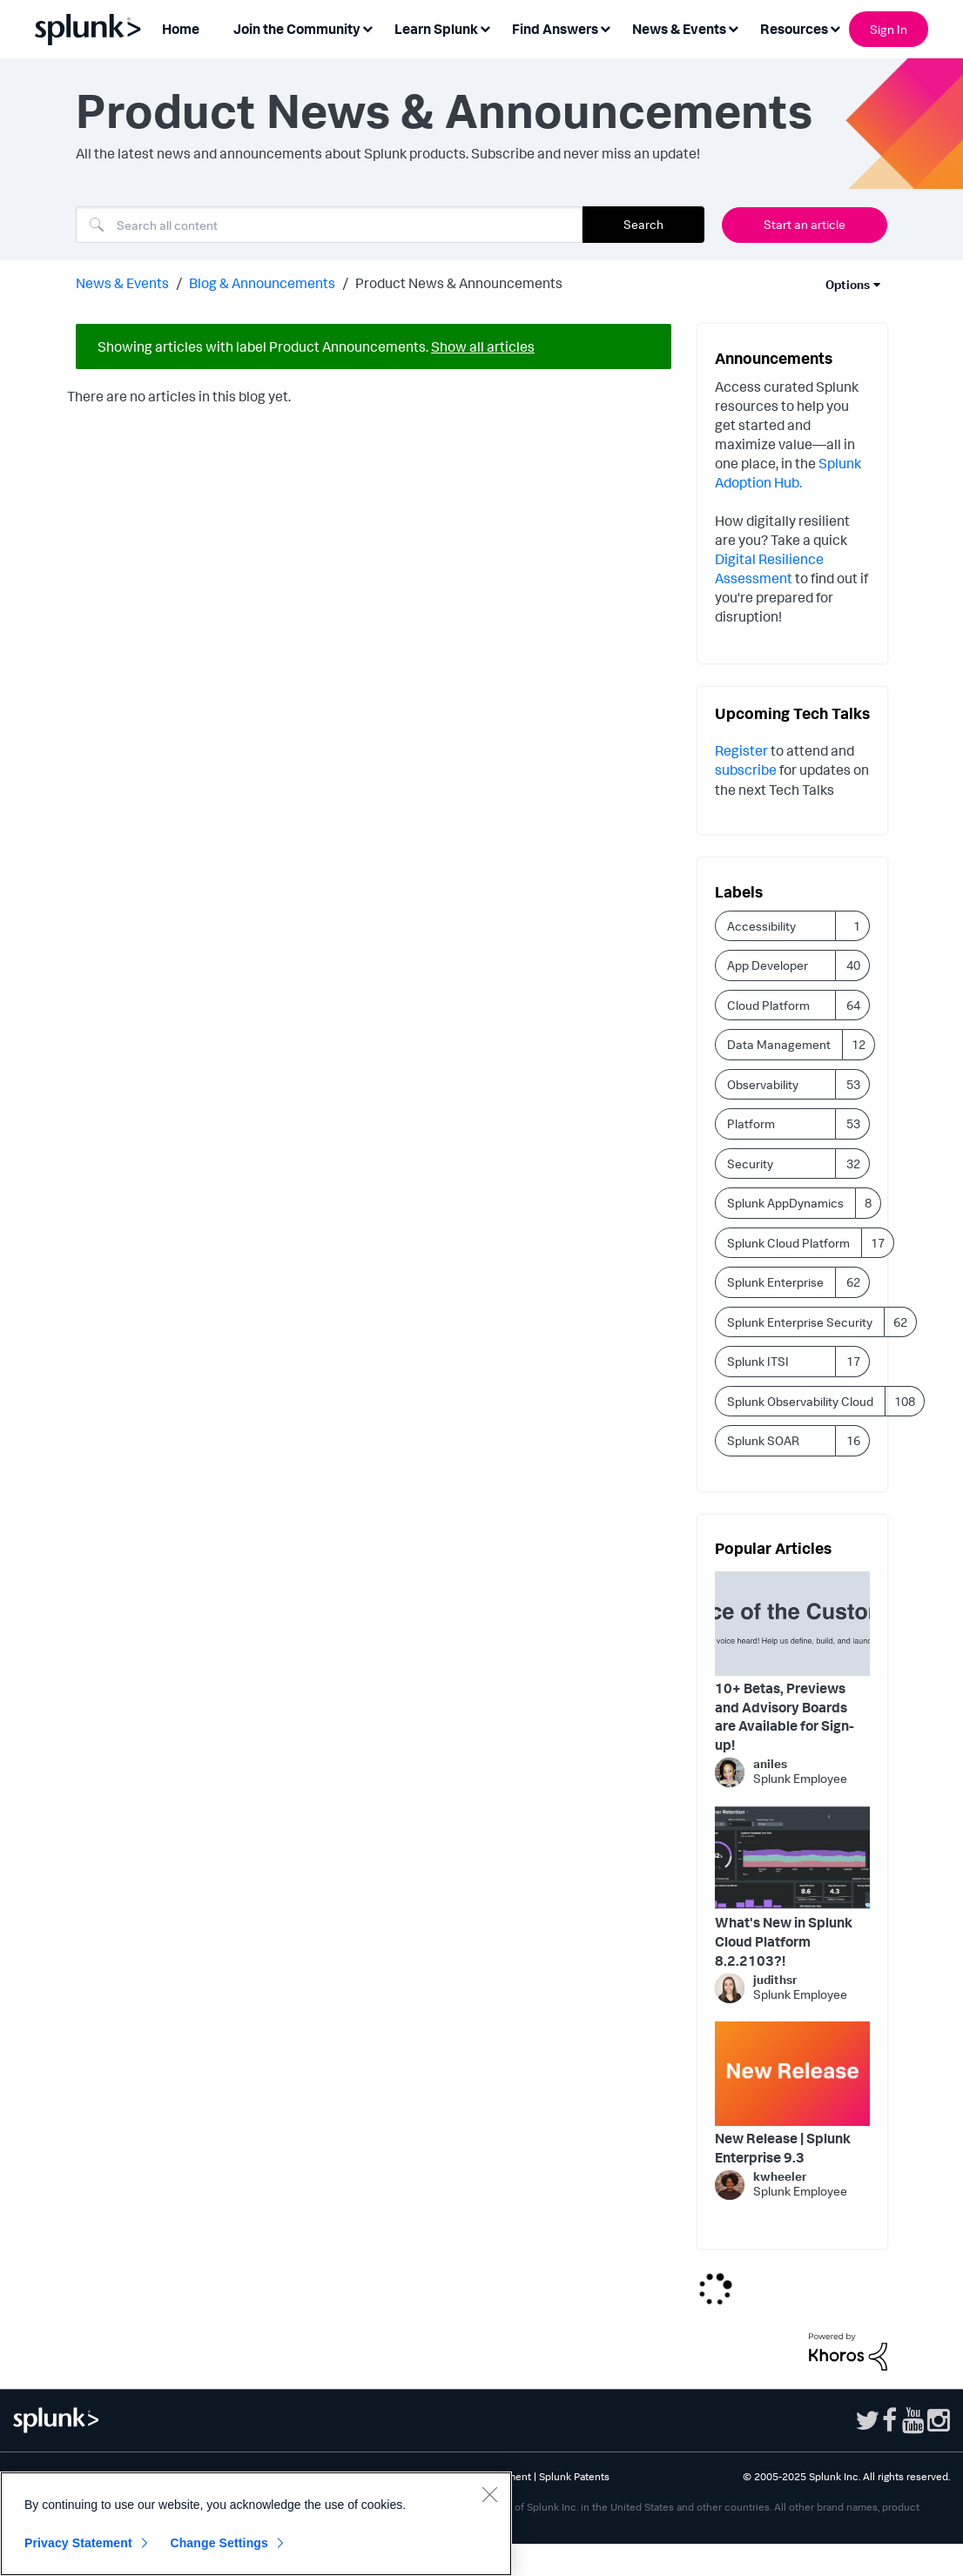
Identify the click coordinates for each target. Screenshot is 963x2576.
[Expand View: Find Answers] (605, 27)
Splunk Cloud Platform (788, 1242)
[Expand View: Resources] (835, 27)
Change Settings (219, 2543)
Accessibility (761, 925)
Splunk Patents (574, 2476)
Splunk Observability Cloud (800, 1401)
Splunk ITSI (758, 1361)
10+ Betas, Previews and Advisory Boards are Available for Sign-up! (784, 1716)
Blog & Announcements (262, 283)
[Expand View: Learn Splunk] (485, 27)
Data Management (779, 1044)
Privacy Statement (78, 2543)
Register (741, 750)
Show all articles (483, 346)
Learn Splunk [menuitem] (436, 28)
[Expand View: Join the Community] (367, 27)
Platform (751, 1123)
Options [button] (847, 284)
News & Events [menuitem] (679, 28)
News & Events (122, 283)
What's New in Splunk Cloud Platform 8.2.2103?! (783, 1941)
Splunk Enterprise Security (799, 1322)
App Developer (767, 965)
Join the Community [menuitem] (296, 28)
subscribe (747, 769)
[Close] (489, 2494)
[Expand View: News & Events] (733, 27)
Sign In (888, 29)
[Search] (329, 224)
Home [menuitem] (180, 28)
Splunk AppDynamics (785, 1202)
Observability (762, 1084)
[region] (256, 2524)
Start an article (804, 224)
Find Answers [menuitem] (555, 28)
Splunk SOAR (763, 1440)
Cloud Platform (768, 1005)
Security (750, 1163)
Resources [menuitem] (794, 28)
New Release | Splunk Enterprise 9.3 (783, 2147)
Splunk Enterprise (775, 1282)
